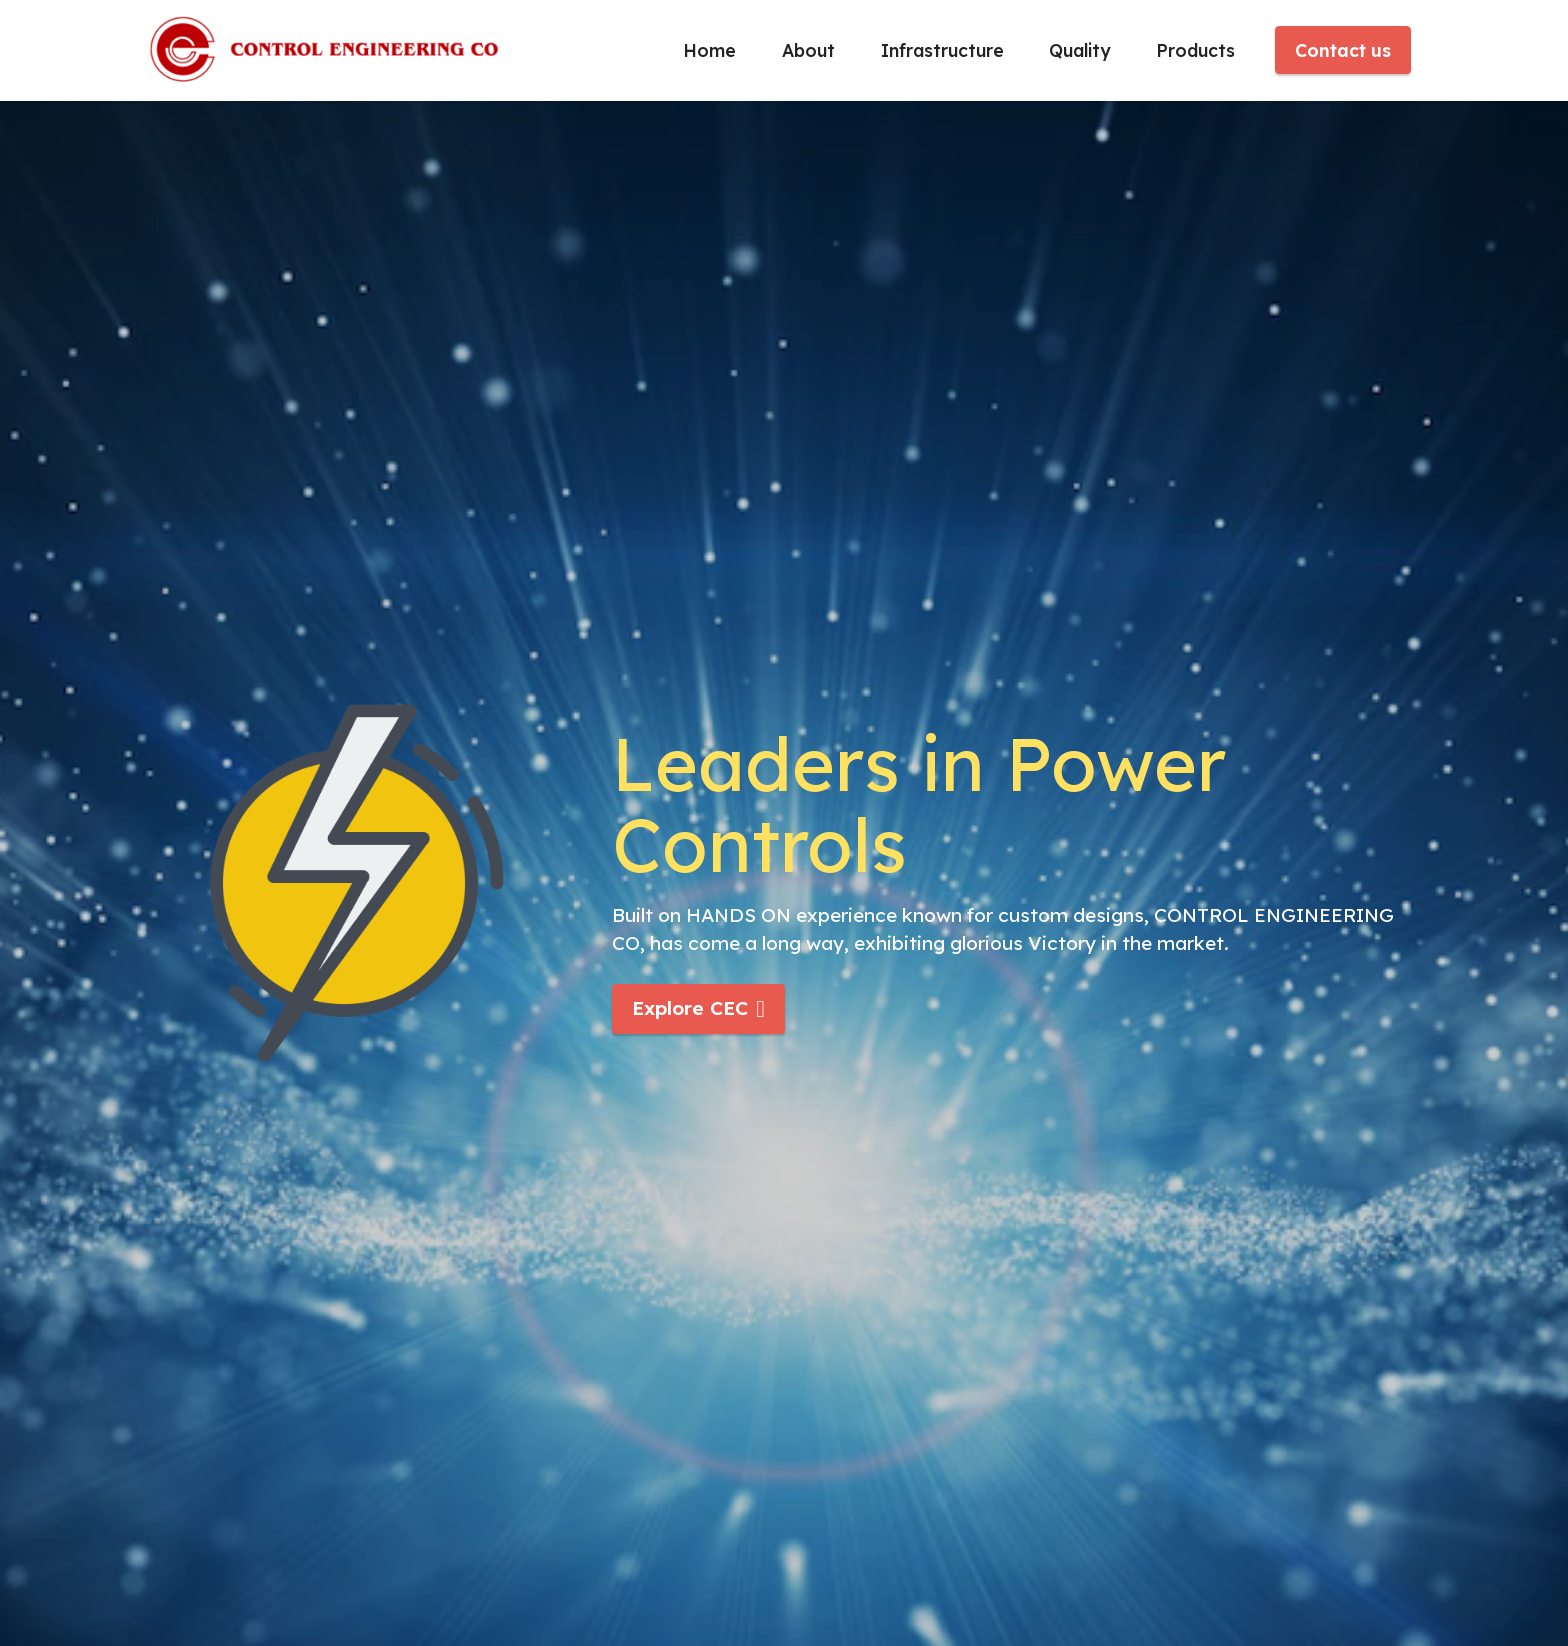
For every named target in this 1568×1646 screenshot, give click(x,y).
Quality (1079, 50)
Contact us (1343, 50)
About (808, 50)
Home (709, 50)
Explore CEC (698, 1008)
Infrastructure (942, 50)
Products (1195, 50)
